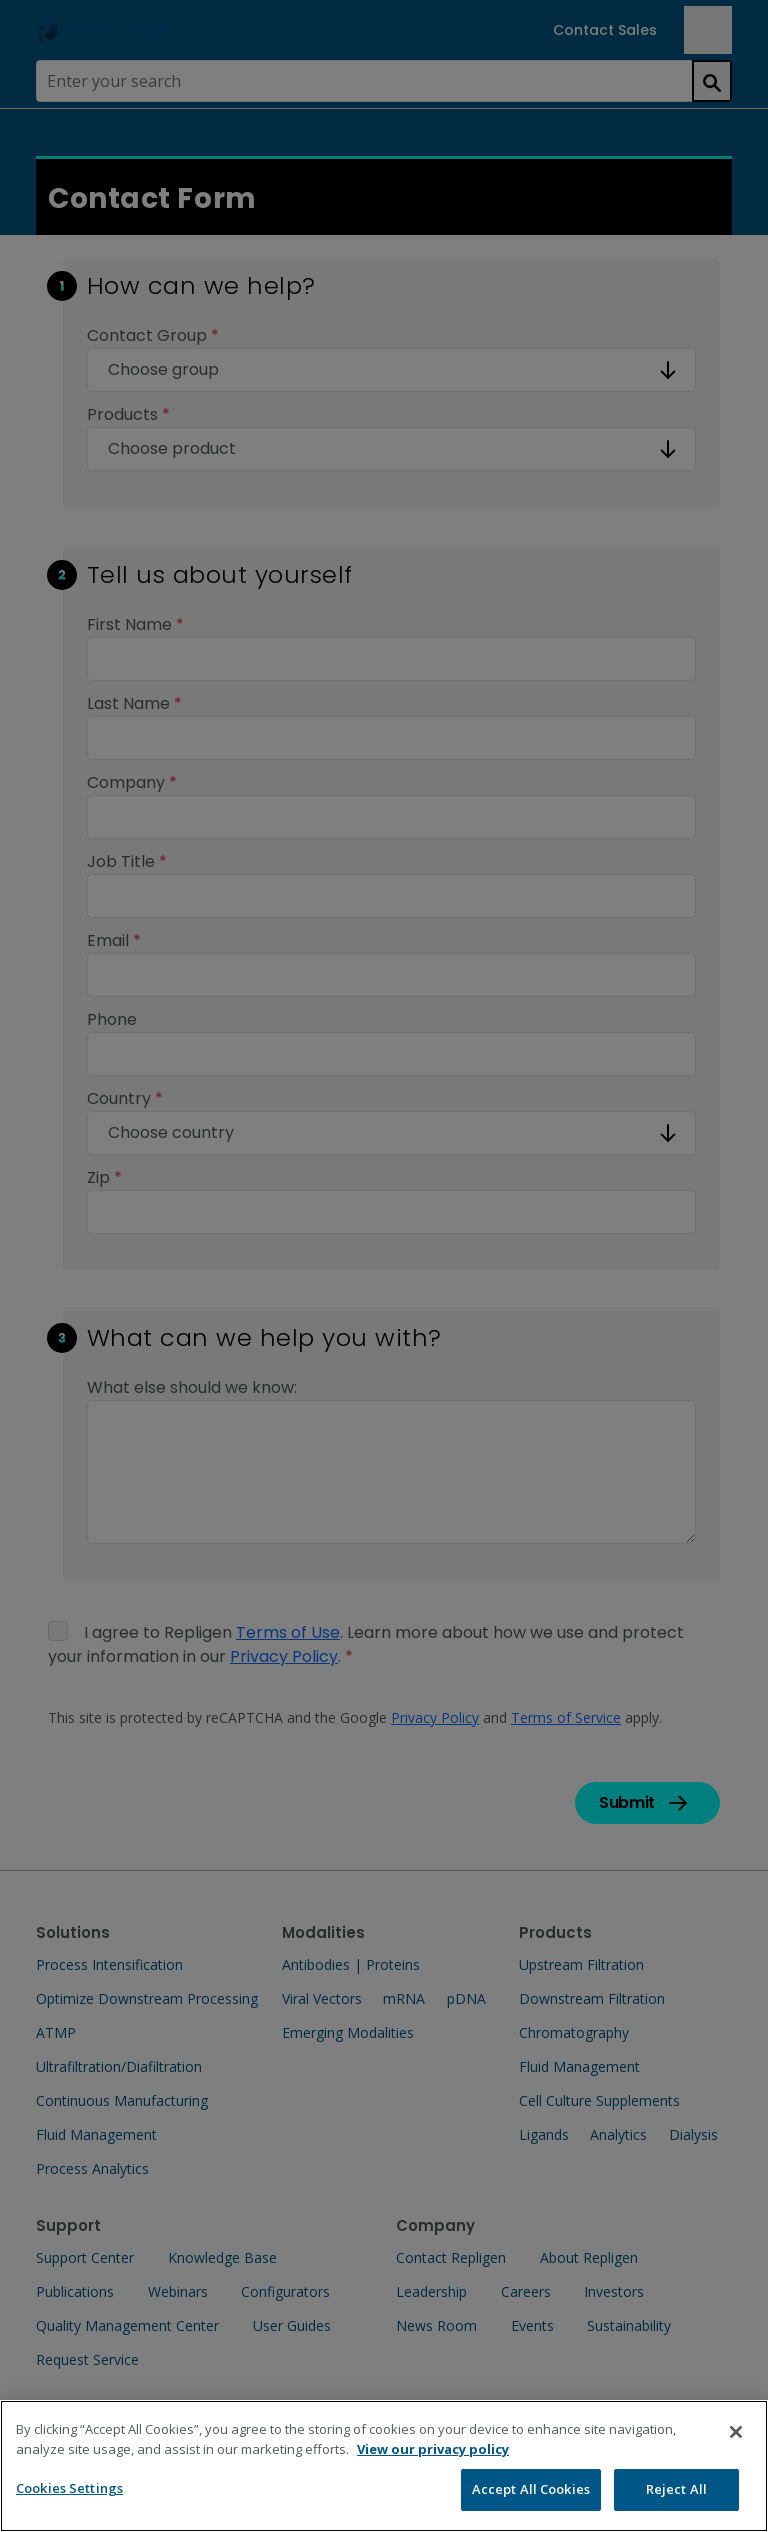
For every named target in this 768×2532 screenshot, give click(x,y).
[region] (384, 2466)
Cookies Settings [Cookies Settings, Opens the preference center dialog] (69, 2488)
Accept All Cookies (531, 2489)
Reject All (676, 2489)
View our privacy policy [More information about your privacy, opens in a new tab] (433, 2449)
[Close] (736, 2432)
